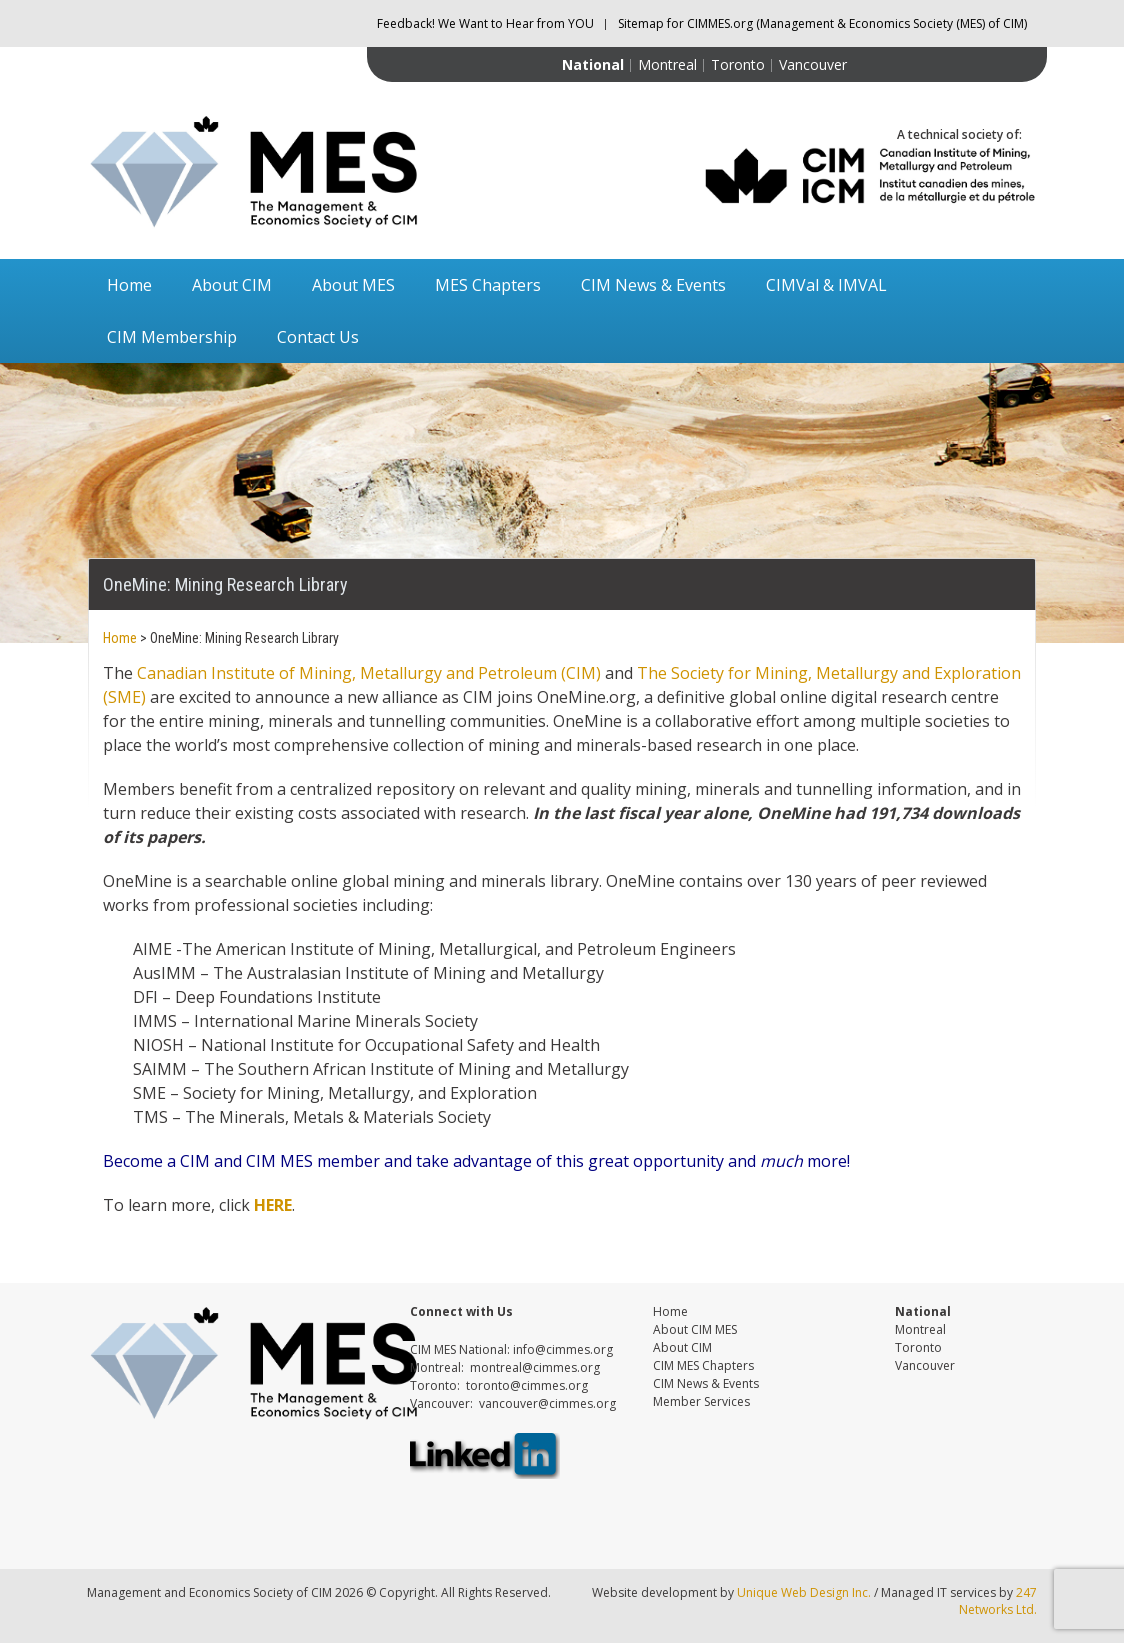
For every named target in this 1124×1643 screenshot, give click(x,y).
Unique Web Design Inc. (804, 1592)
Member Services (701, 1401)
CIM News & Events (653, 285)
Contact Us (318, 337)
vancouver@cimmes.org (547, 1403)
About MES (353, 285)
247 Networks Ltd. (998, 1601)
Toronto (738, 64)
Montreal (667, 64)
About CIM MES (695, 1329)
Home (129, 285)
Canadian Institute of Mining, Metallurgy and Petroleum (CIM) (369, 673)
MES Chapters (488, 285)
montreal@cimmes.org (535, 1367)
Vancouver (813, 64)
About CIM (232, 285)
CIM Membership (172, 337)
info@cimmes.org (563, 1349)
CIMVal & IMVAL (826, 285)
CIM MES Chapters (703, 1365)
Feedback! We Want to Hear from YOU (485, 23)
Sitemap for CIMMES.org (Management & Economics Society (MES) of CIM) (822, 23)
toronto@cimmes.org (527, 1385)
